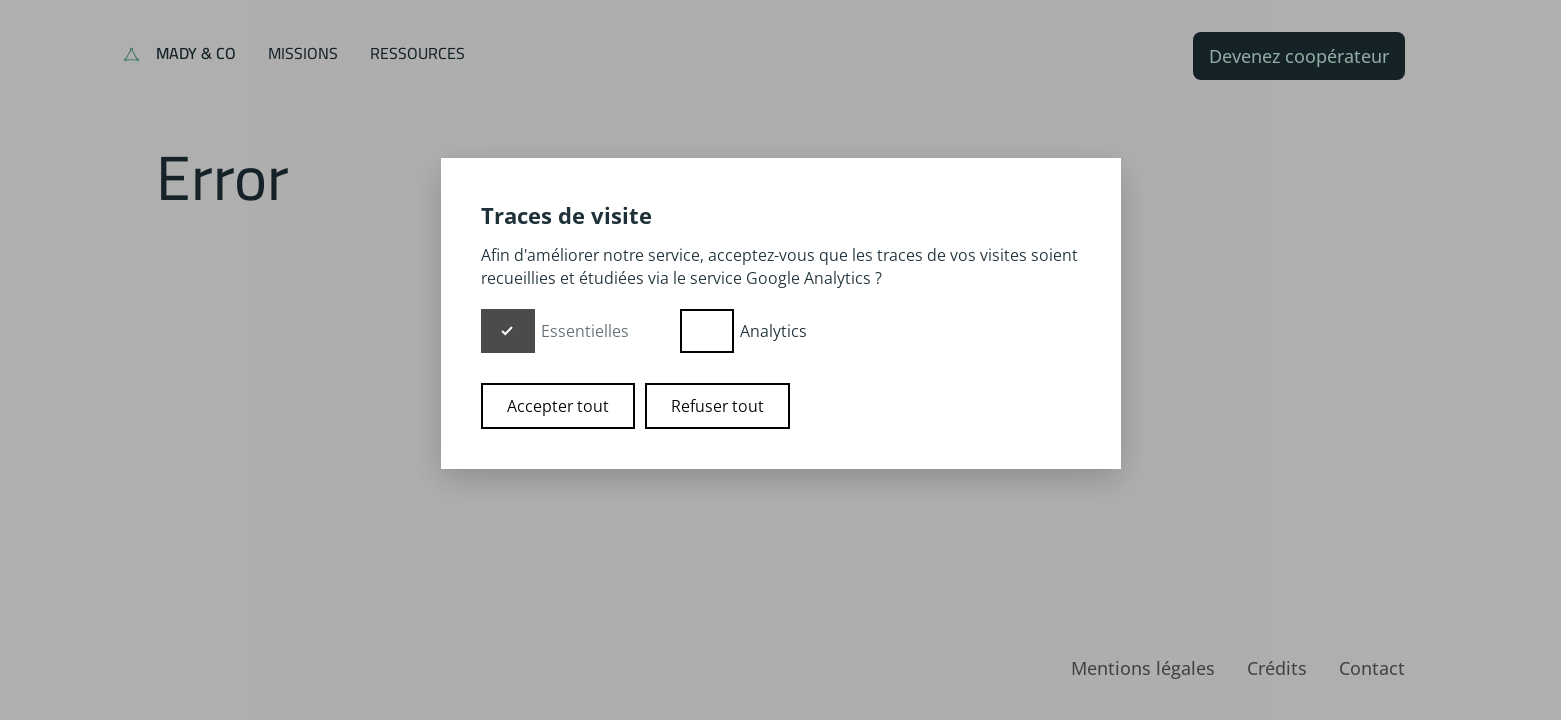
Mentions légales (1143, 668)
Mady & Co (196, 53)
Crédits (1277, 668)
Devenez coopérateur (1299, 56)
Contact (1372, 668)
